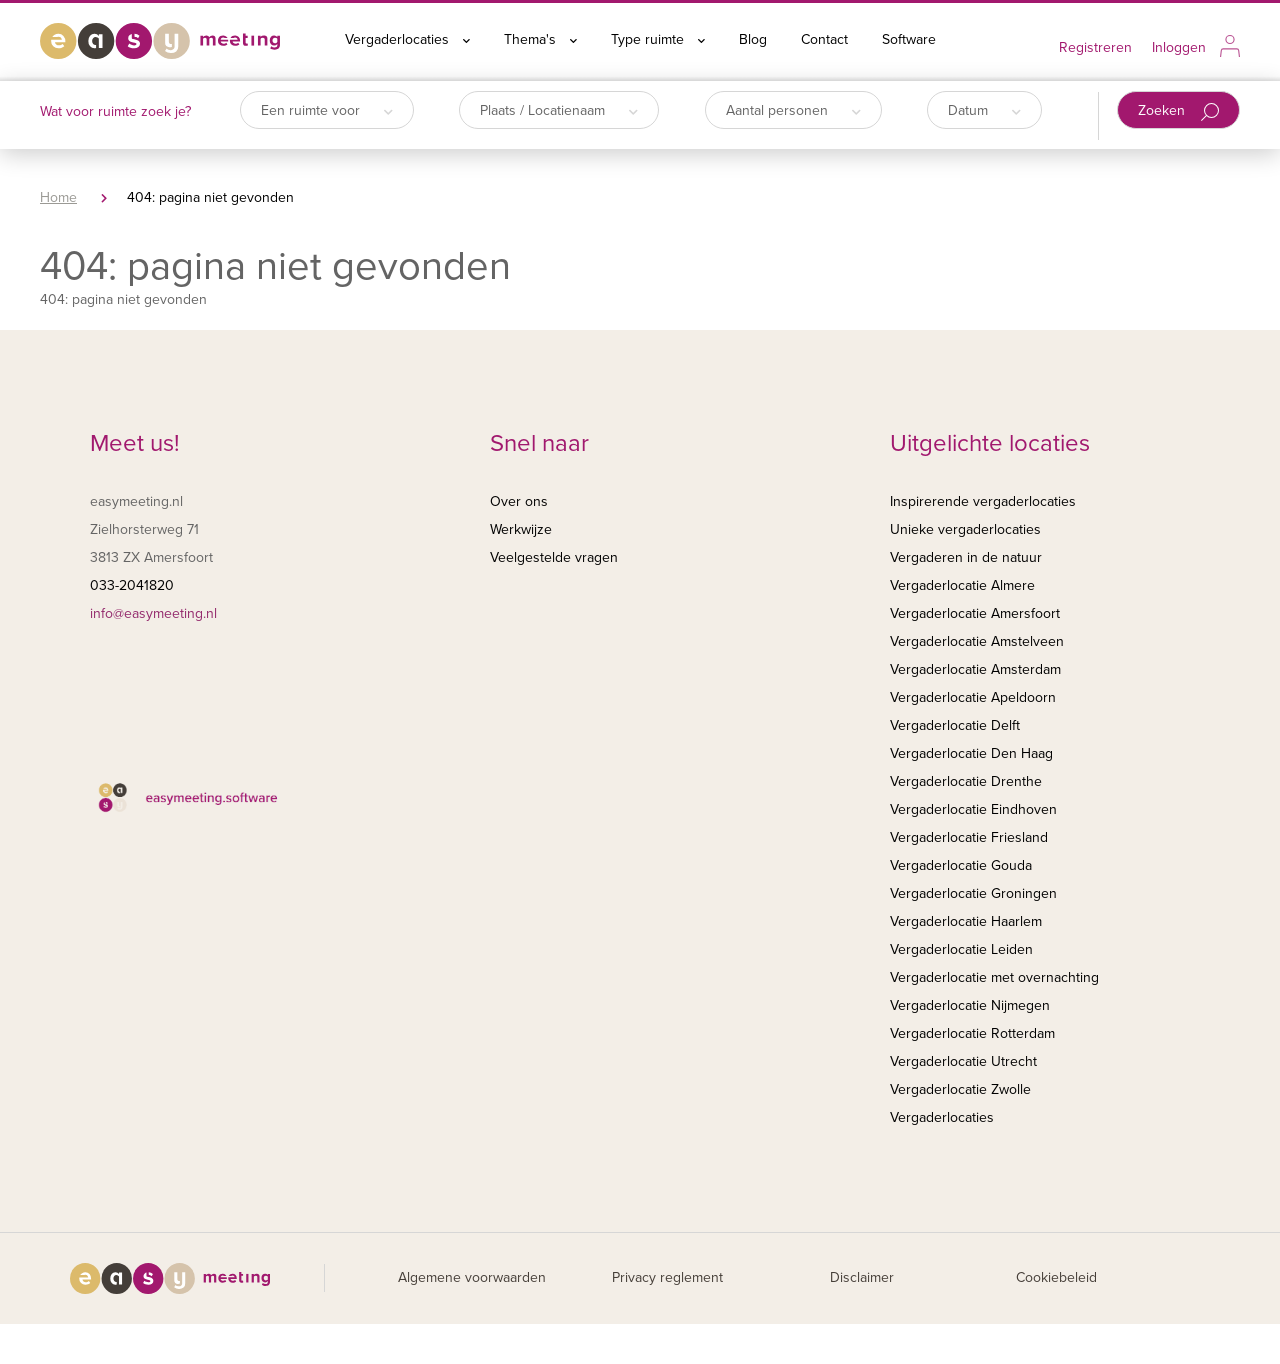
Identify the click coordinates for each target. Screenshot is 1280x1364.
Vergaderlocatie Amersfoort (975, 613)
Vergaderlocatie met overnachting (994, 977)
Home (58, 197)
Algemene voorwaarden (472, 1277)
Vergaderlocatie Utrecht (963, 1061)
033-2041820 (132, 585)
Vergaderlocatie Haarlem (966, 921)
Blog (753, 39)
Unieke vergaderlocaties (965, 529)
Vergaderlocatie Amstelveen (977, 641)
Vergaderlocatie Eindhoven (973, 809)
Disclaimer (862, 1277)
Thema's (540, 39)
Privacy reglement (667, 1277)
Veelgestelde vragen (554, 557)
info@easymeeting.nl (153, 613)
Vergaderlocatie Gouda (961, 865)
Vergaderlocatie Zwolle (960, 1089)
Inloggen (1179, 47)
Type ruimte (658, 39)
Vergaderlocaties (407, 39)
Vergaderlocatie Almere (962, 585)
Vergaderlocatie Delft (955, 725)
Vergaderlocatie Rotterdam (972, 1033)
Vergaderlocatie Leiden (961, 949)
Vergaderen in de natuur (966, 557)
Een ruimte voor (327, 110)
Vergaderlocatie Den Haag (971, 753)
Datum (984, 110)
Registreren (1095, 47)
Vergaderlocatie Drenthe (966, 781)
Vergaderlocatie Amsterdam (975, 669)
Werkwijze (521, 529)
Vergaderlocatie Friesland (969, 837)
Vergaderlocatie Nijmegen (970, 1005)
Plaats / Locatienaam (559, 110)
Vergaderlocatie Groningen (973, 893)
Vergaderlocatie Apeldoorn (973, 697)
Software (909, 39)
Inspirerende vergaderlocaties (983, 501)
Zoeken (1178, 111)
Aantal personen (793, 110)
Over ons (519, 501)
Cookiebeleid (1056, 1277)
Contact (824, 39)
